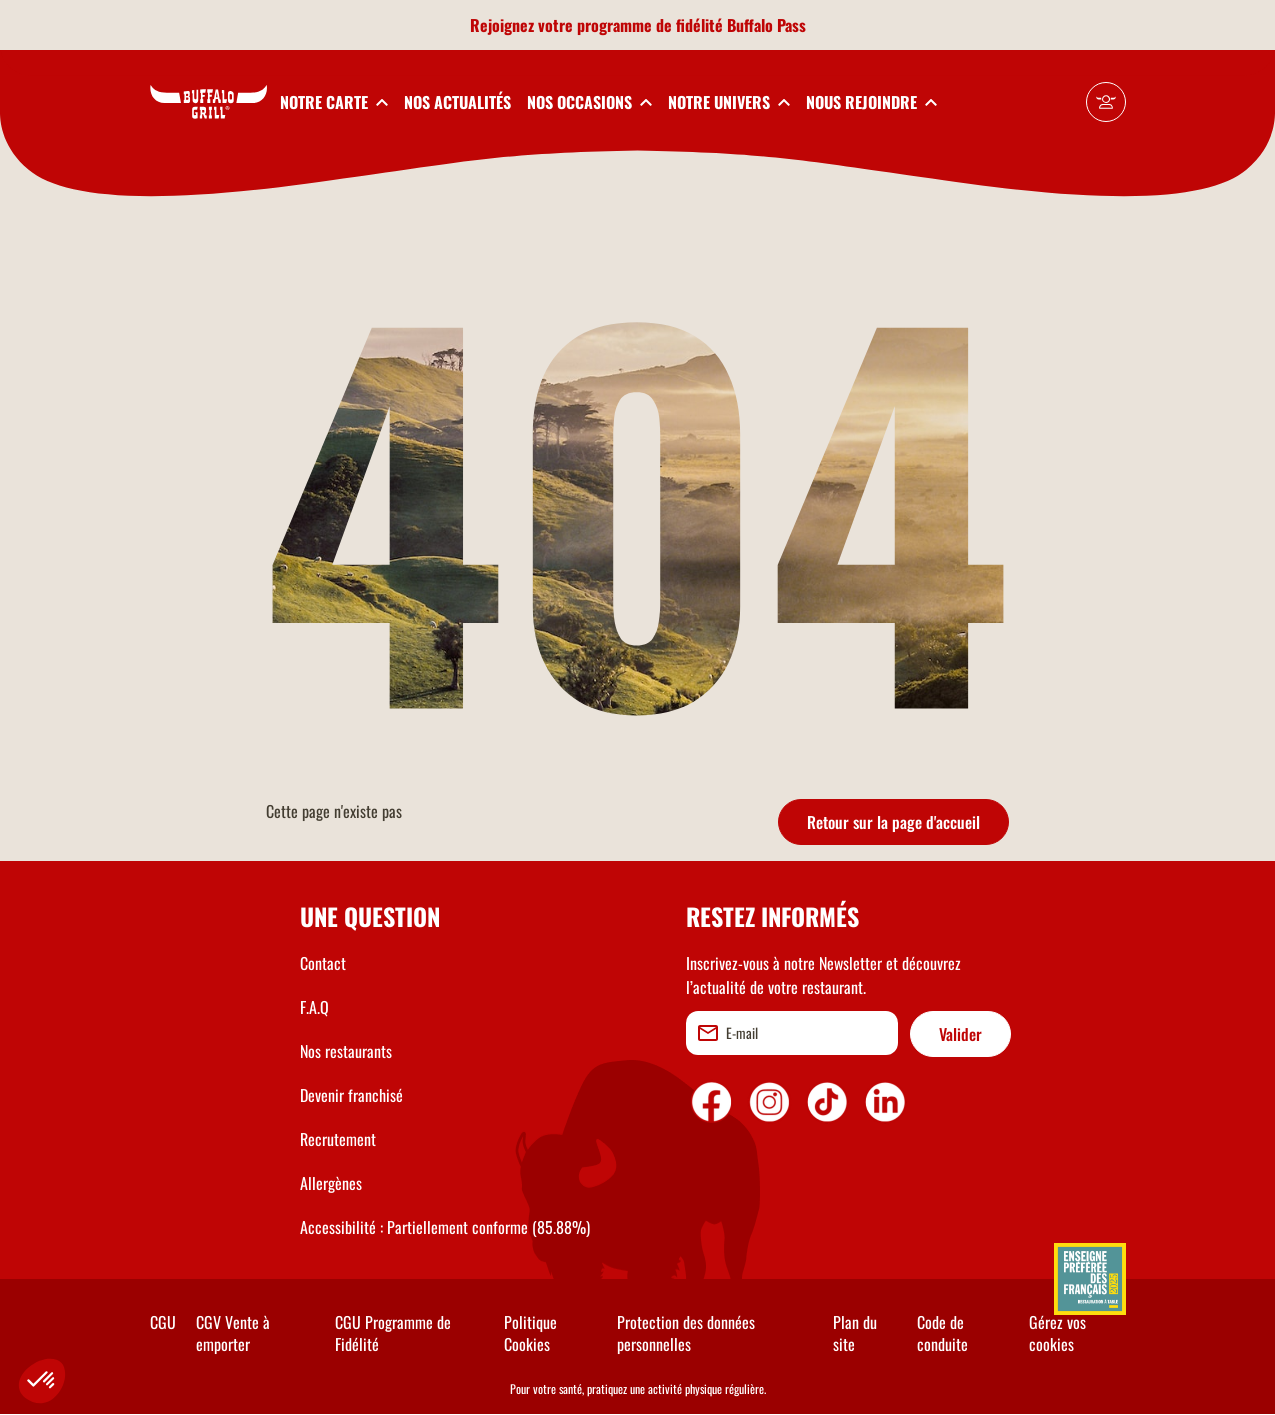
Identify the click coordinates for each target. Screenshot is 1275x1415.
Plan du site (855, 1333)
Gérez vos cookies (1057, 1333)
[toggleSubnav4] (729, 102)
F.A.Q (314, 1007)
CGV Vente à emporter (233, 1333)
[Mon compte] (1106, 102)
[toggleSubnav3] (589, 102)
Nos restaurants (346, 1051)
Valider (960, 1034)
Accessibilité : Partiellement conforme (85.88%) (445, 1227)
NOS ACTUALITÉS (457, 102)
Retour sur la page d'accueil (893, 822)
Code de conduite (942, 1333)
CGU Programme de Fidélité (393, 1333)
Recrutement (338, 1139)
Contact (323, 963)
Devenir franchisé (351, 1095)
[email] (792, 1033)
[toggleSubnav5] (871, 102)
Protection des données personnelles (686, 1333)
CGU (163, 1322)
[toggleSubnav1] (334, 102)
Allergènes (331, 1183)
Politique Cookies (530, 1333)
